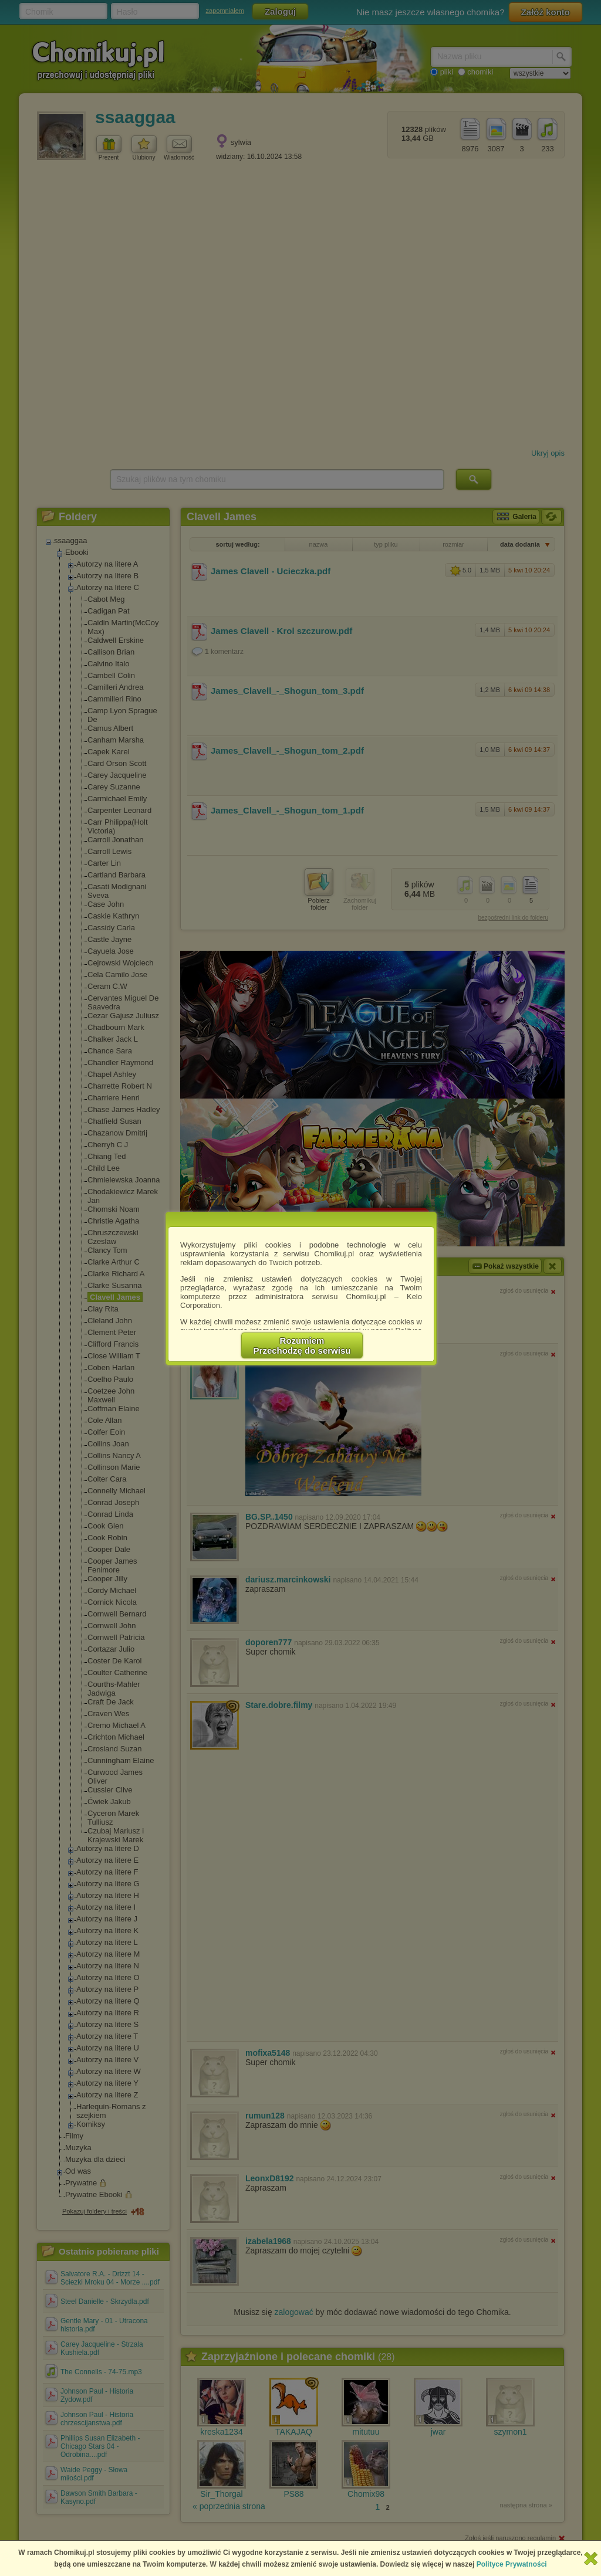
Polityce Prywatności (512, 2564)
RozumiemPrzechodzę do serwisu (302, 1345)
